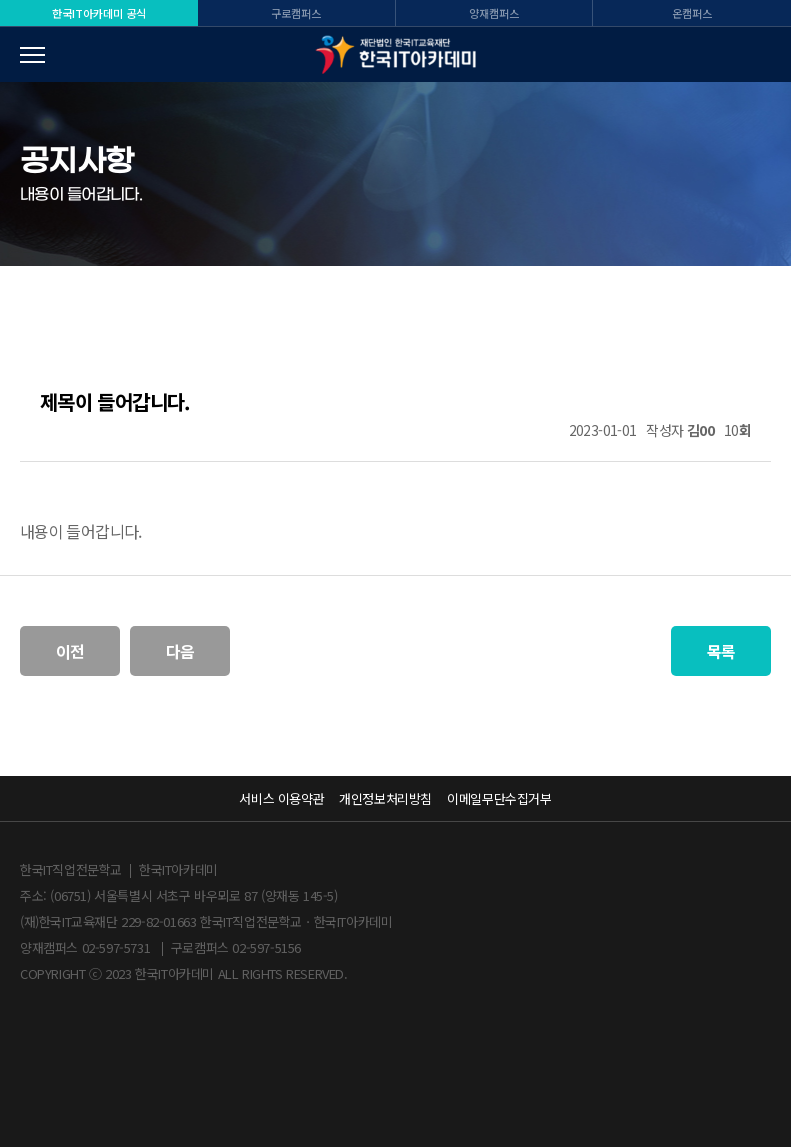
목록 (721, 651)
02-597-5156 (266, 947)
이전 (70, 651)
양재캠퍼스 (494, 13)
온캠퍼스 (692, 13)
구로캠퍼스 (296, 13)
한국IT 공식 (99, 13)
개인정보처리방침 (385, 798)
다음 (180, 651)
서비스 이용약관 (281, 798)
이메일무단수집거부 (499, 798)
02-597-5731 (116, 947)
